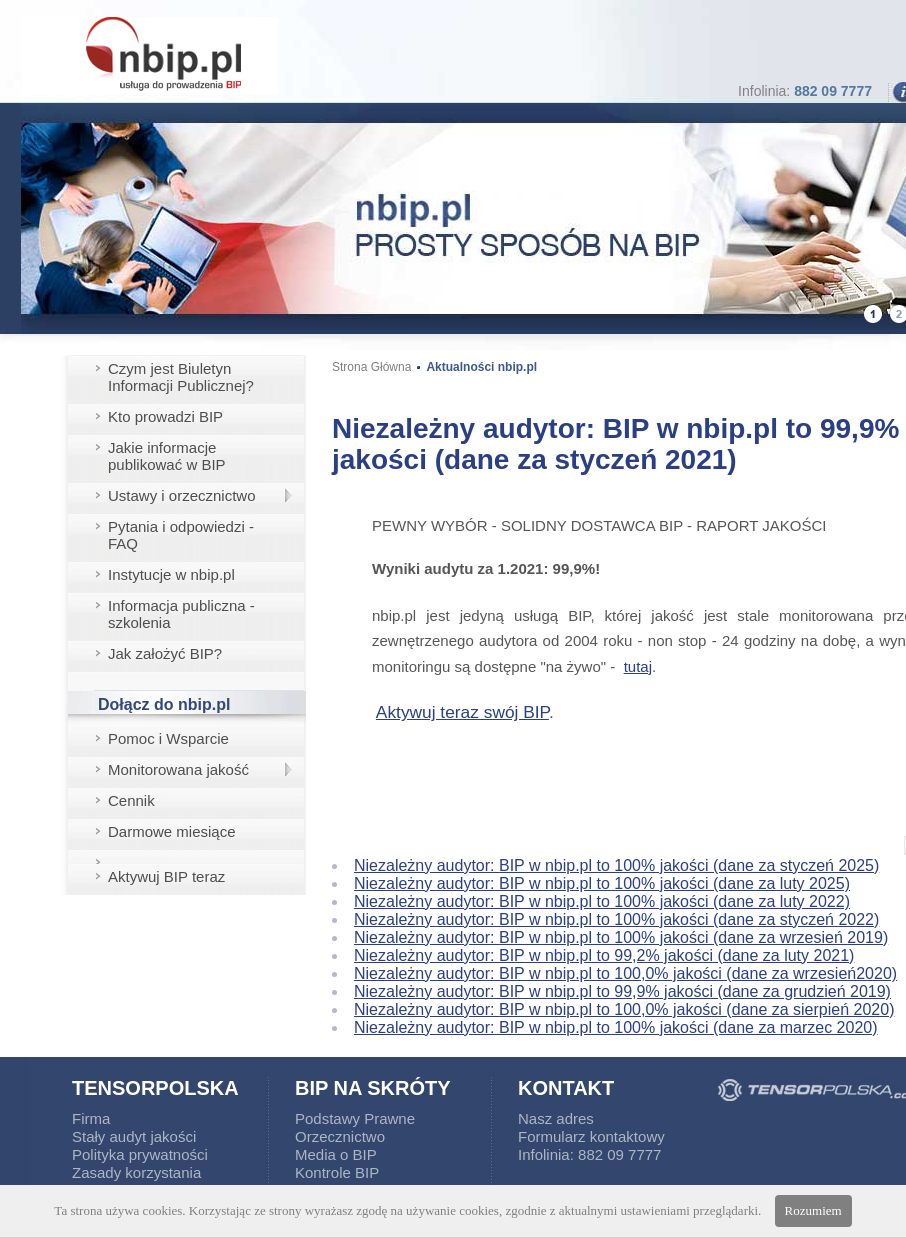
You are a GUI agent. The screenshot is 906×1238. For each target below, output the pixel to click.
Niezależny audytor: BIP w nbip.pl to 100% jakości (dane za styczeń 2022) (616, 919)
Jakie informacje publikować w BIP (167, 456)
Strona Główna (371, 367)
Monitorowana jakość (178, 769)
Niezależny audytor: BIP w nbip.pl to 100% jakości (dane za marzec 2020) (616, 1027)
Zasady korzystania (136, 1172)
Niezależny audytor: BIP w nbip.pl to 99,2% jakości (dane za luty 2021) (604, 955)
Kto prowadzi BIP (165, 416)
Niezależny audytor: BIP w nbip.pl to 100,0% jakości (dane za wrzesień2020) (625, 973)
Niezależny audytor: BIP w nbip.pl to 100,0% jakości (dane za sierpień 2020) (624, 1009)
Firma (91, 1118)
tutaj (638, 666)
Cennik (131, 800)
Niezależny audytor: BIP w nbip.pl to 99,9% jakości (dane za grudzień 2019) (622, 991)
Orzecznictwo (340, 1136)
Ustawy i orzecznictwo (182, 495)
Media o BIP (336, 1154)
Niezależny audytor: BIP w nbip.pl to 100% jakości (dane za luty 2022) (602, 901)
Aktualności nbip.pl (481, 367)
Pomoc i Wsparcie (168, 738)
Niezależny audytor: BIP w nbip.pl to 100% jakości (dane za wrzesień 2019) (621, 937)
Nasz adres (556, 1118)
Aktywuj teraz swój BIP (462, 712)
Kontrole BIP (337, 1172)
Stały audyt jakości (134, 1136)
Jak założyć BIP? (165, 653)
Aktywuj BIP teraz (166, 876)
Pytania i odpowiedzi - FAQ (181, 535)
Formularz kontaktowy (591, 1136)
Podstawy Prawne (355, 1118)
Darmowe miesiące (172, 831)
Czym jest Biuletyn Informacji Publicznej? (181, 377)
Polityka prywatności (140, 1154)
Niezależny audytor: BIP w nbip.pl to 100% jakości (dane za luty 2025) (602, 883)
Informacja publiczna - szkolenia (181, 614)
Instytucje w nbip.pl (171, 574)
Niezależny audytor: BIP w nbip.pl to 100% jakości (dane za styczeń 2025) (616, 865)
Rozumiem (813, 1210)
